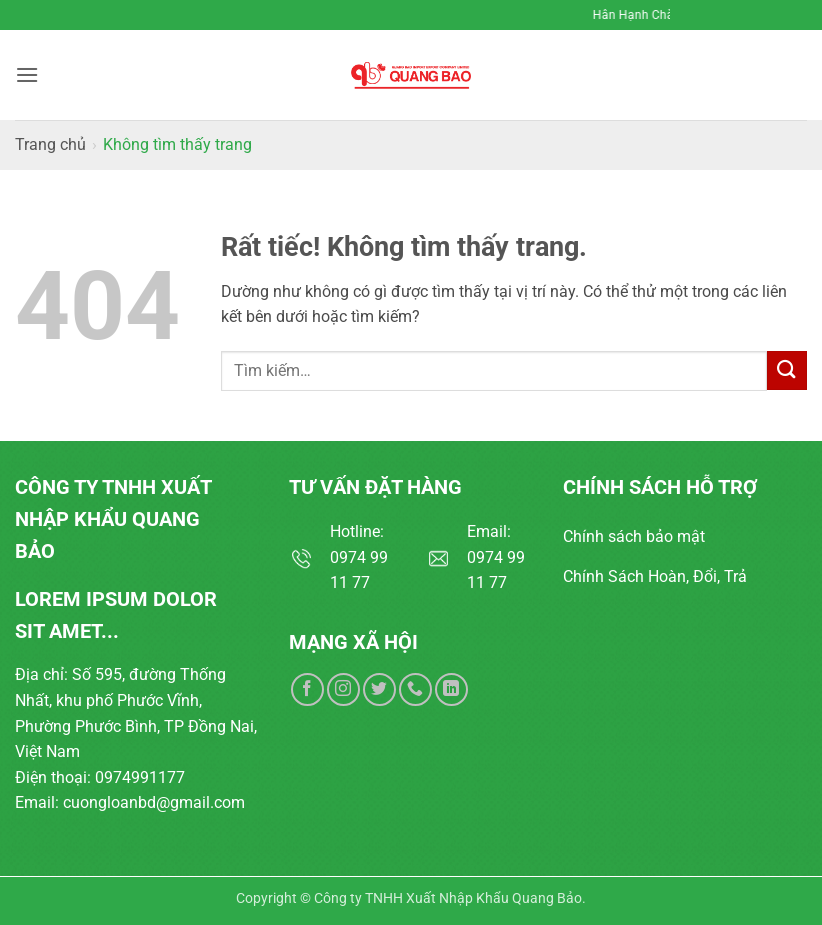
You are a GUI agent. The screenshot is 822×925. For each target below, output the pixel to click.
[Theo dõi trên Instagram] (343, 689)
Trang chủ (50, 144)
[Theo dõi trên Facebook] (307, 689)
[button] (27, 74)
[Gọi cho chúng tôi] (415, 689)
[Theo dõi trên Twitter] (379, 689)
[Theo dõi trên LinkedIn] (451, 689)
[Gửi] (787, 370)
